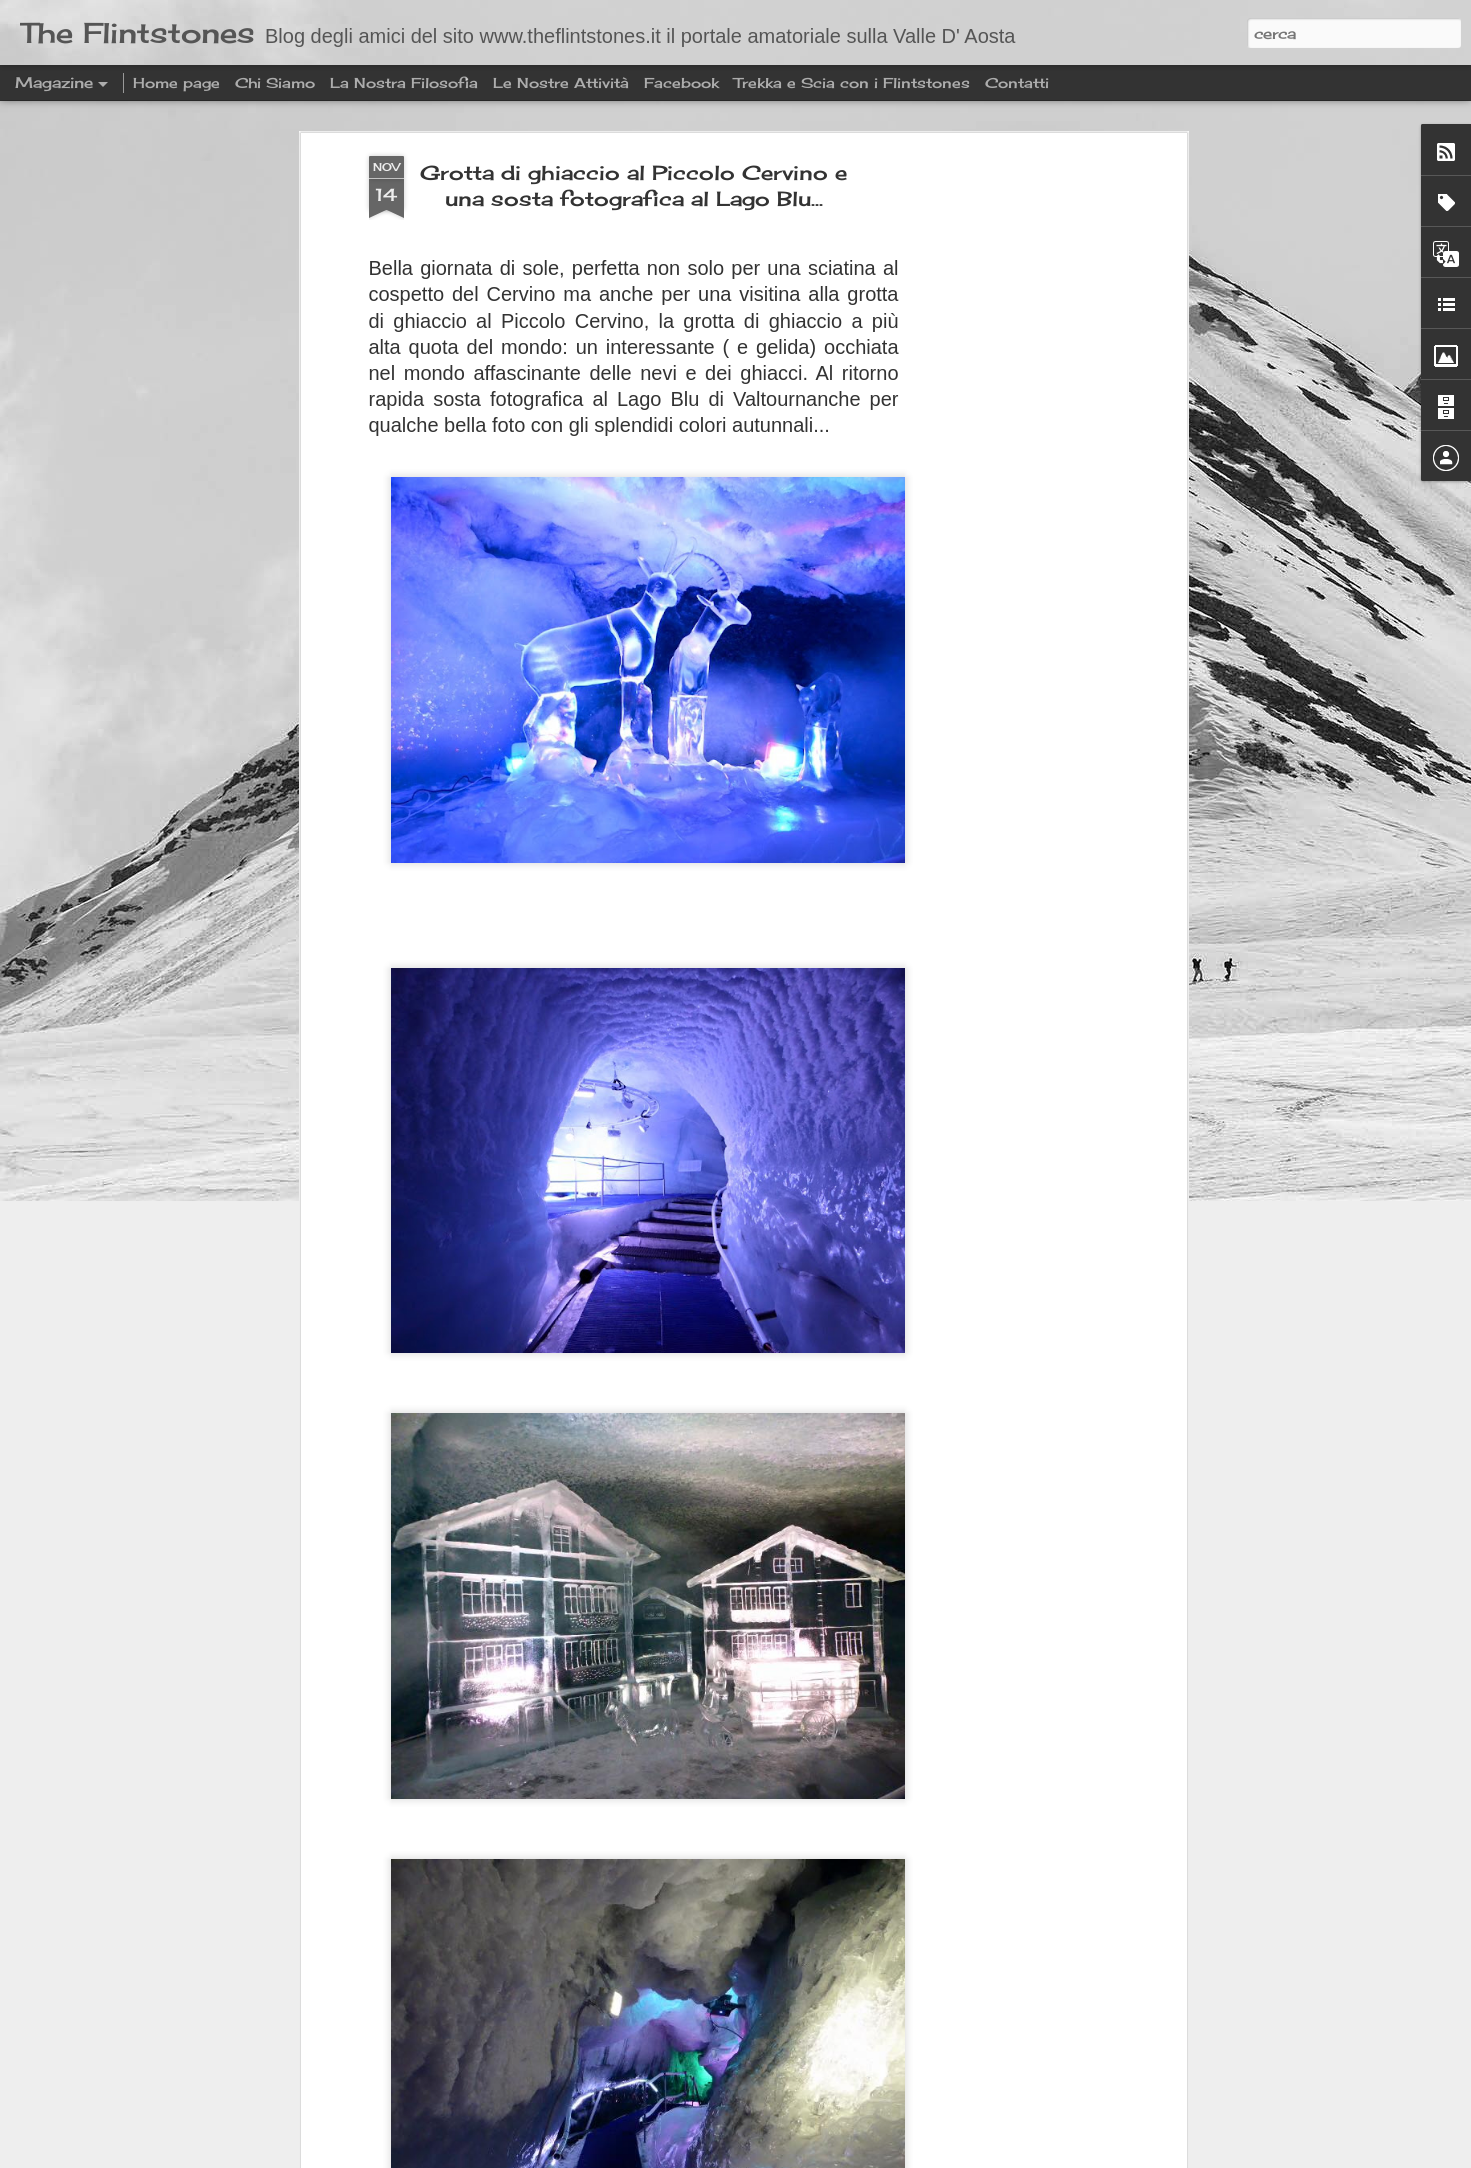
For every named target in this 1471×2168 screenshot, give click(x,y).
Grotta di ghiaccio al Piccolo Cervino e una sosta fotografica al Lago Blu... (633, 177)
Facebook (681, 82)
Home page (176, 82)
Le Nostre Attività (561, 82)
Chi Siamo (275, 82)
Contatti (1017, 82)
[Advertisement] (1009, 463)
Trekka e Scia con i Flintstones (854, 82)
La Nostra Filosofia (404, 82)
